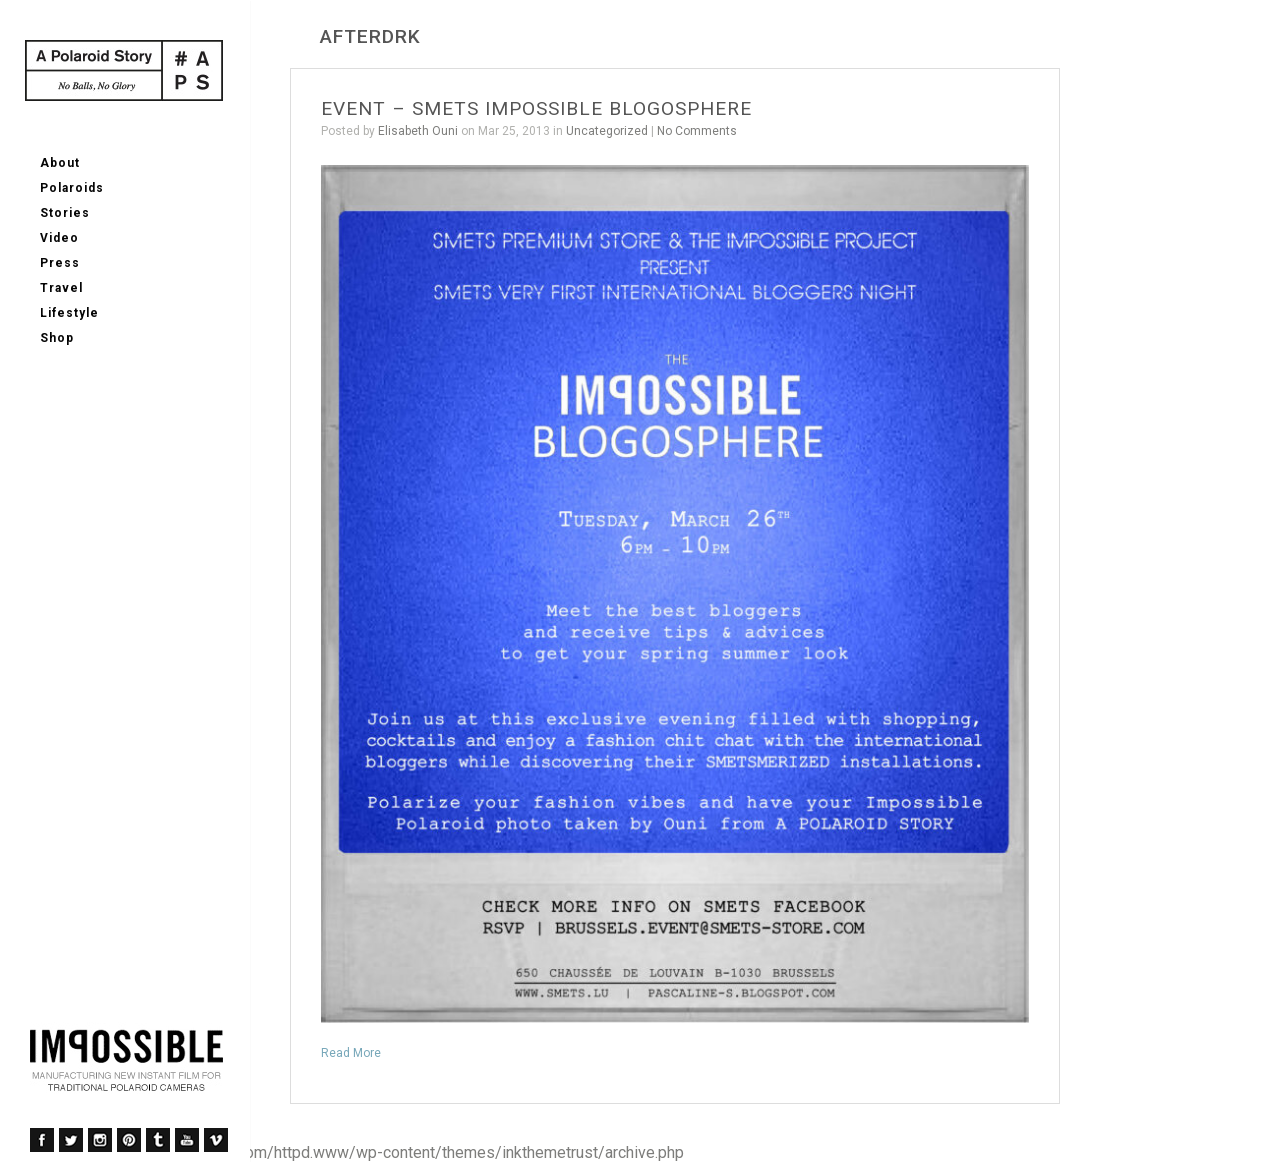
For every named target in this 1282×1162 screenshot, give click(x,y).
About (60, 163)
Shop (57, 338)
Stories (65, 213)
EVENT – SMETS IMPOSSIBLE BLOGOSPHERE (536, 108)
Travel (61, 288)
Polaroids (72, 188)
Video (59, 238)
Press (60, 263)
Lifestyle (69, 313)
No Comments (697, 131)
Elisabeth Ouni (418, 131)
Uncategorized (607, 131)
